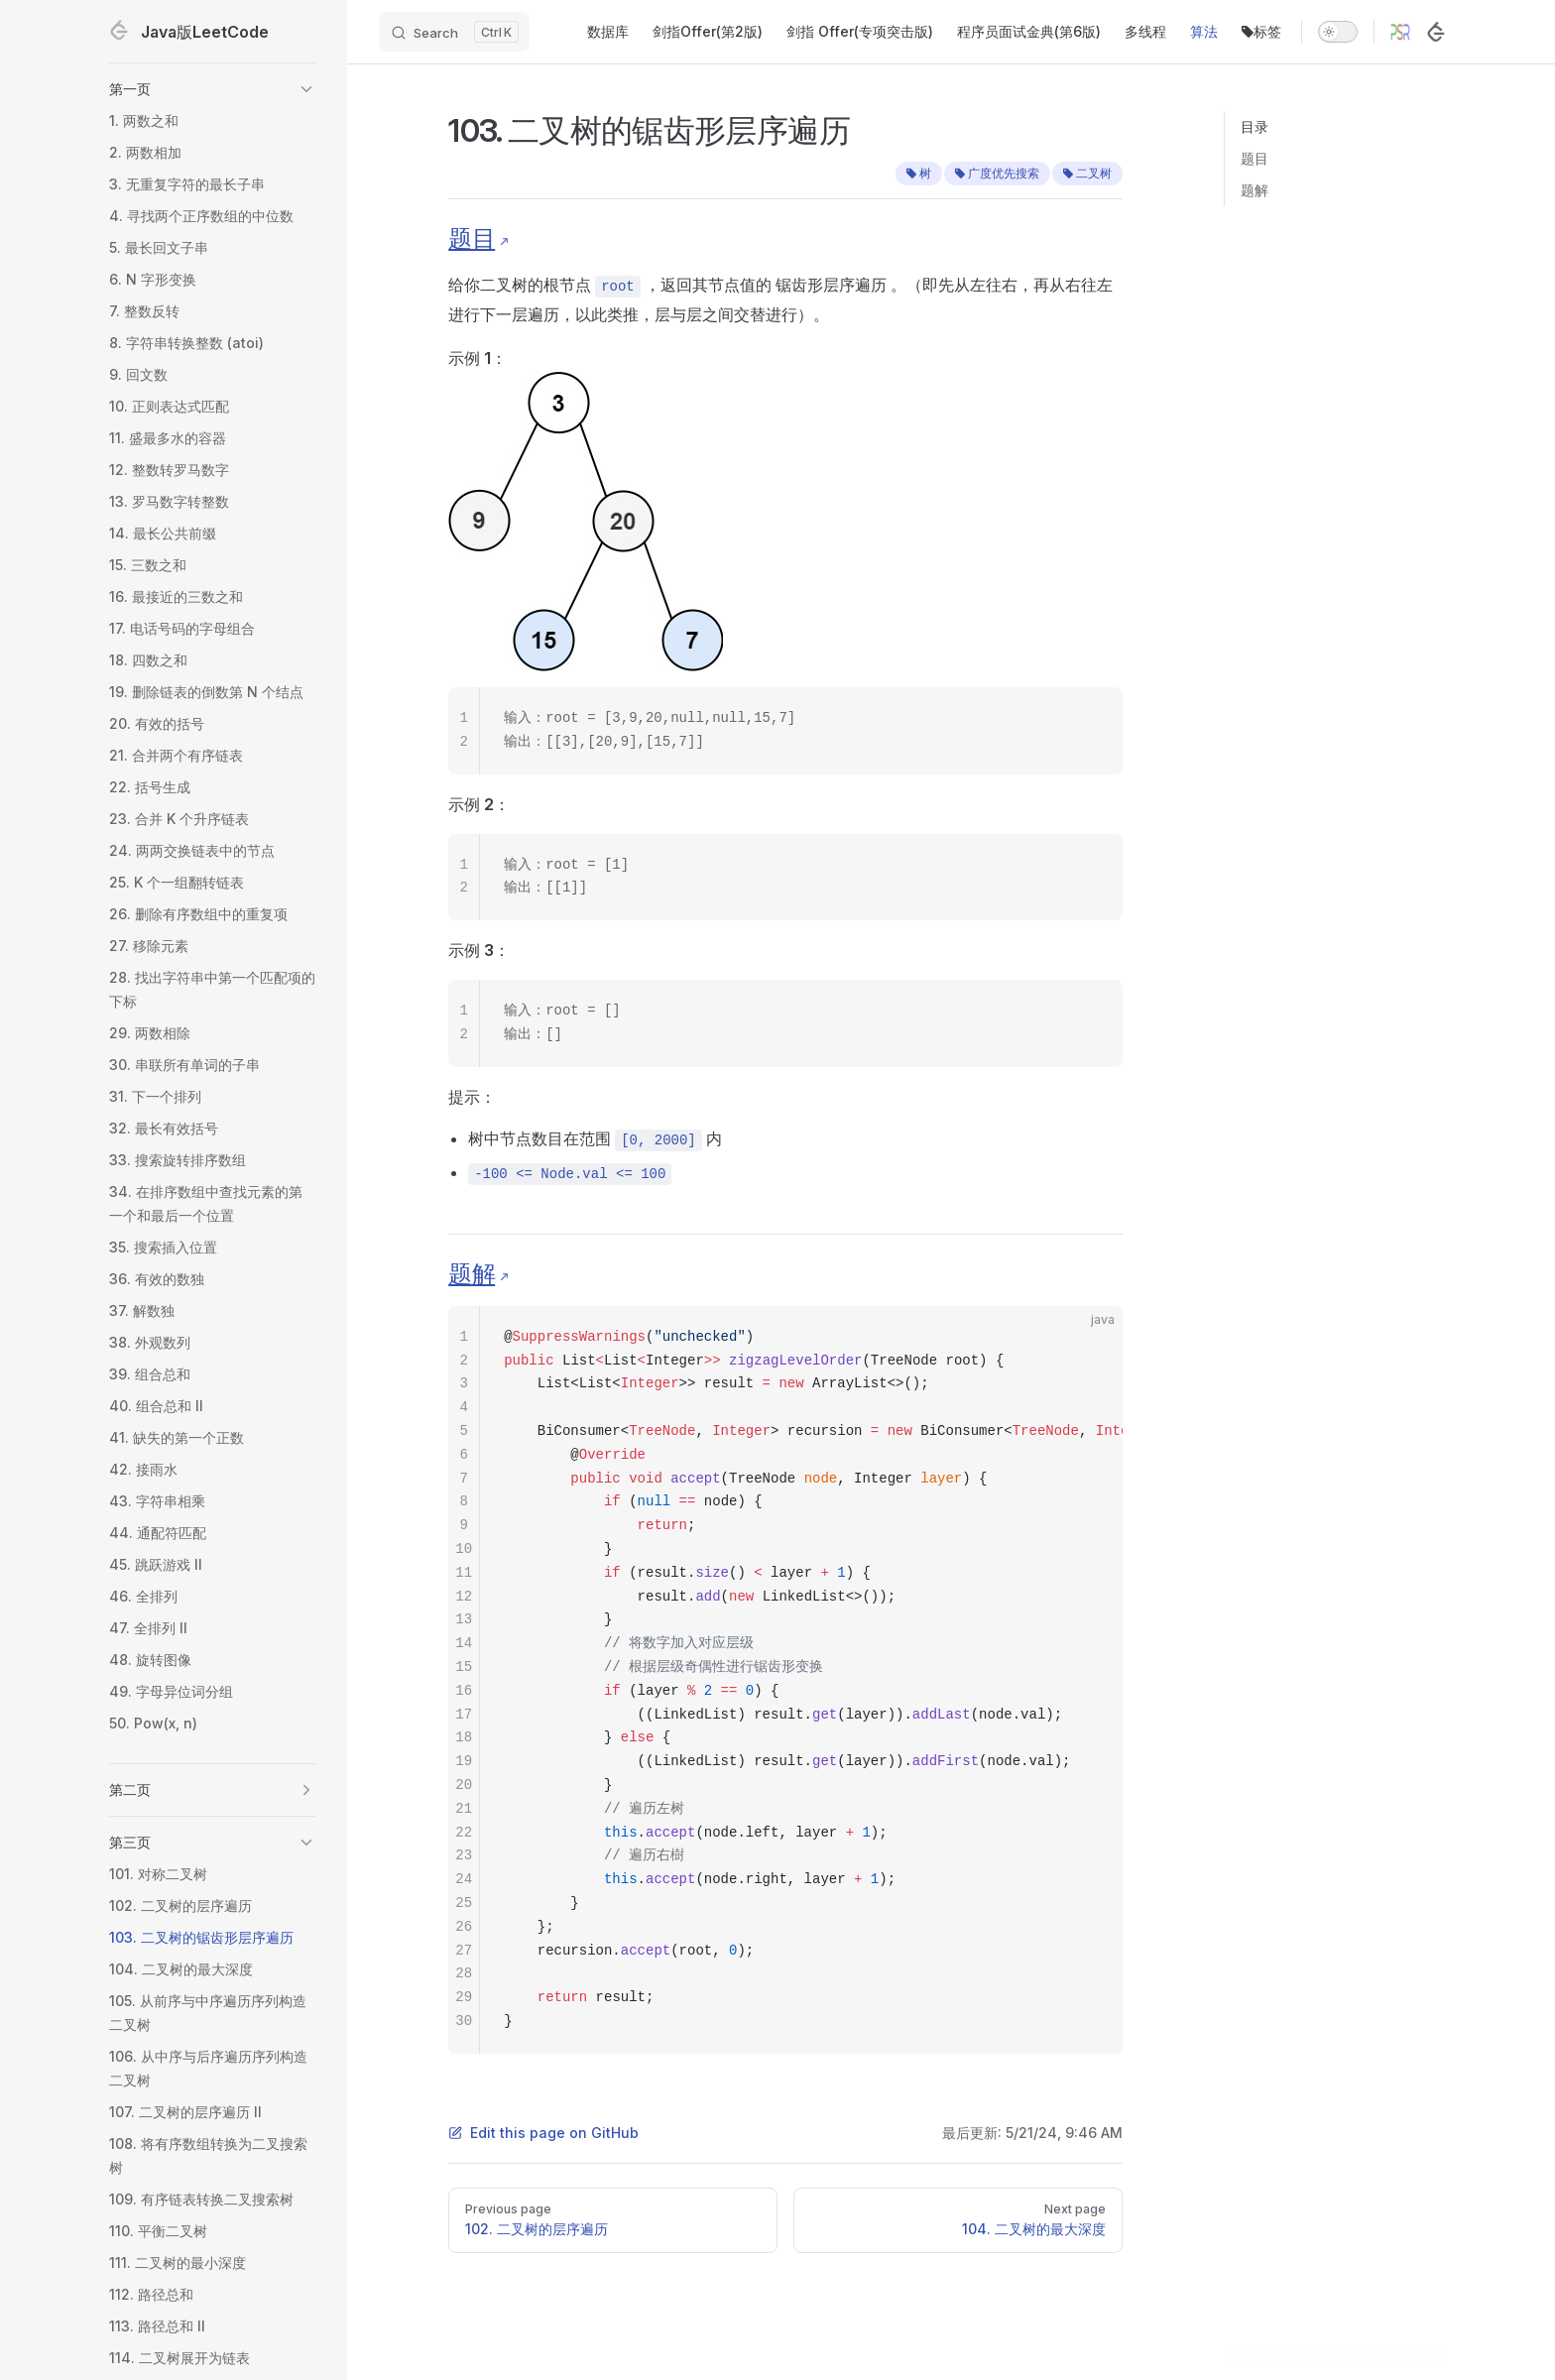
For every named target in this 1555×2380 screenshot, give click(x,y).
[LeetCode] (1436, 32)
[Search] (454, 32)
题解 (1254, 189)
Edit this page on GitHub (543, 2132)
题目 (1254, 158)
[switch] (1338, 32)
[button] (212, 89)
